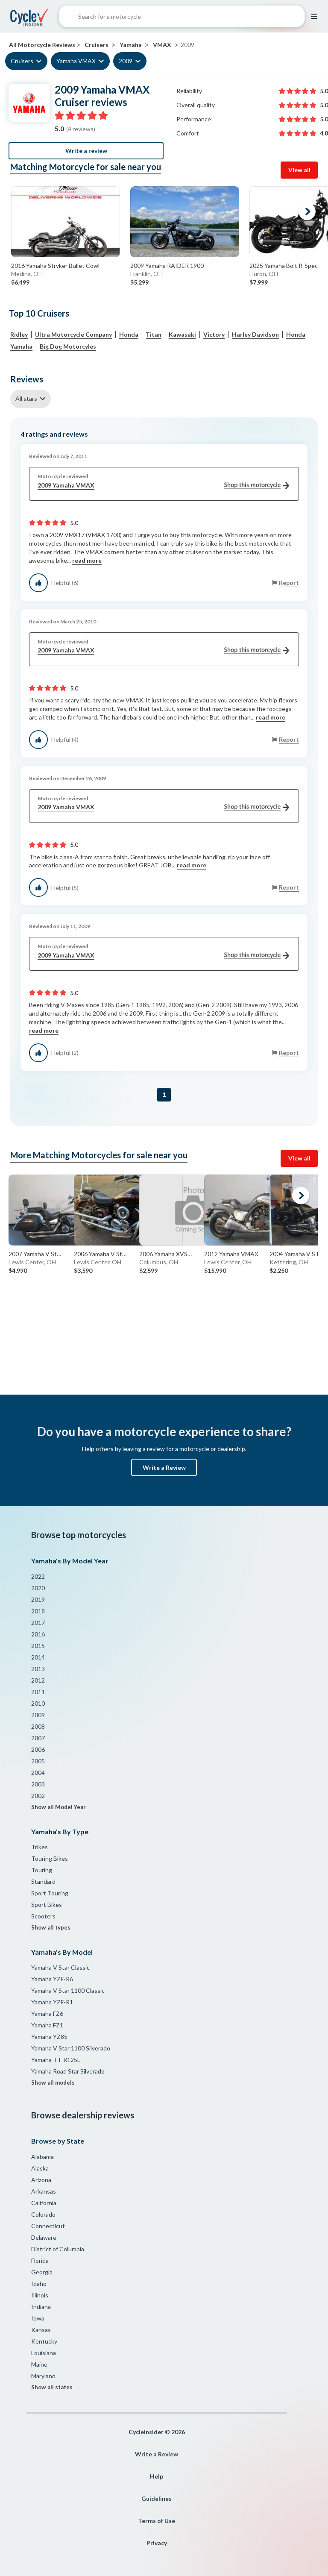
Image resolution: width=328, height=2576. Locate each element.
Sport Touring (49, 1893)
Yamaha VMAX (76, 61)
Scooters (43, 1916)
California (43, 2202)
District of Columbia (57, 2249)
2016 (38, 1634)
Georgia (42, 2272)
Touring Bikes (49, 1858)
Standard (43, 1881)
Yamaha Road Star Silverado (68, 2071)
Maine (39, 2364)
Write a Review (164, 1467)
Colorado (43, 2214)
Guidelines (156, 2498)
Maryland (43, 2375)
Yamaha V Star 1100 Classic (68, 1990)
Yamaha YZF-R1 (52, 2002)
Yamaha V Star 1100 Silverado (70, 2048)
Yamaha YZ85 (49, 2036)
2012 (38, 1680)
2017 (38, 1622)
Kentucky (44, 2341)
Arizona (41, 2179)
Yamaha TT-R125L (55, 2059)
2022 (38, 1576)
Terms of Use (156, 2520)
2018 (38, 1611)
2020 (38, 1588)
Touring (41, 1870)
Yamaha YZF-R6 (52, 1979)
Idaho (39, 2283)
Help (156, 2476)
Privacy (156, 2543)
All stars (26, 398)
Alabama (42, 2156)
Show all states (52, 2387)
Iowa (37, 2318)
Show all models (53, 2082)
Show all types (50, 1927)
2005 (38, 1761)
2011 (38, 1691)
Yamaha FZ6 (47, 2013)
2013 (38, 1668)
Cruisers (22, 61)
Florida (40, 2260)
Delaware (43, 2237)
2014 (38, 1657)
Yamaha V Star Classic (60, 1967)
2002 (38, 1795)
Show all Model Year (58, 1806)
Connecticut (48, 2225)
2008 (38, 1726)
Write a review (86, 150)
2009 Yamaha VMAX (163, 486)
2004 (38, 1772)
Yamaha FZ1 (47, 2025)
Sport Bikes (46, 1904)
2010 (38, 1703)
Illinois (39, 2295)
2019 (38, 1599)
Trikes (39, 1846)
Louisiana (43, 2352)
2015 (38, 1645)
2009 (125, 61)
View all (299, 169)
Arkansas (43, 2191)
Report (289, 582)
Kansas (41, 2329)
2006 (38, 1749)
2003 (38, 1784)
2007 (38, 1738)
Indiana (41, 2306)
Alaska (40, 2168)
